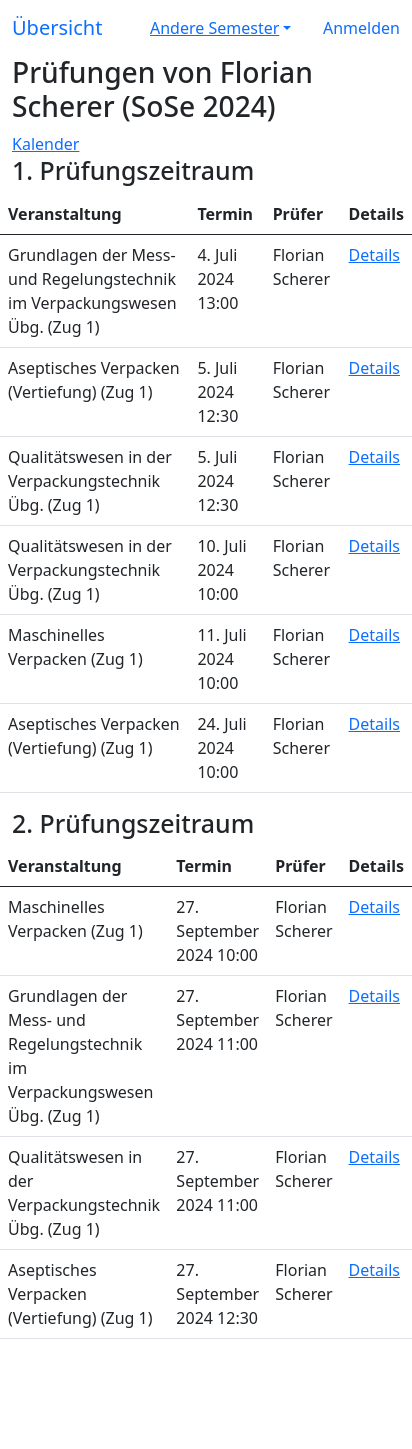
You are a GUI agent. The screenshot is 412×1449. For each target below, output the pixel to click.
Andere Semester (214, 28)
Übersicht (57, 27)
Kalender (45, 144)
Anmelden (361, 28)
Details (374, 255)
